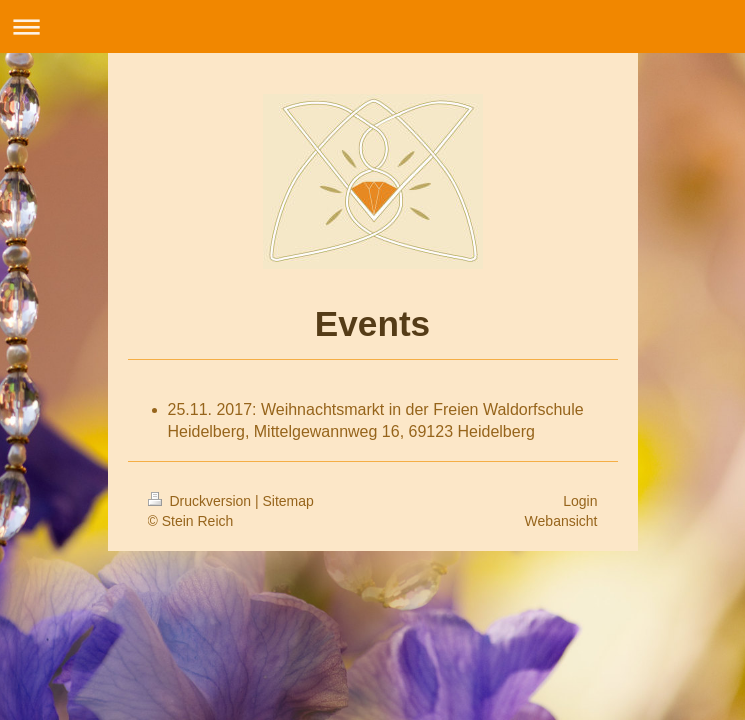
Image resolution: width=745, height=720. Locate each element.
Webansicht (561, 521)
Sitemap (288, 501)
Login (580, 501)
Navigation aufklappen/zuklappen (372, 26)
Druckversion (201, 501)
